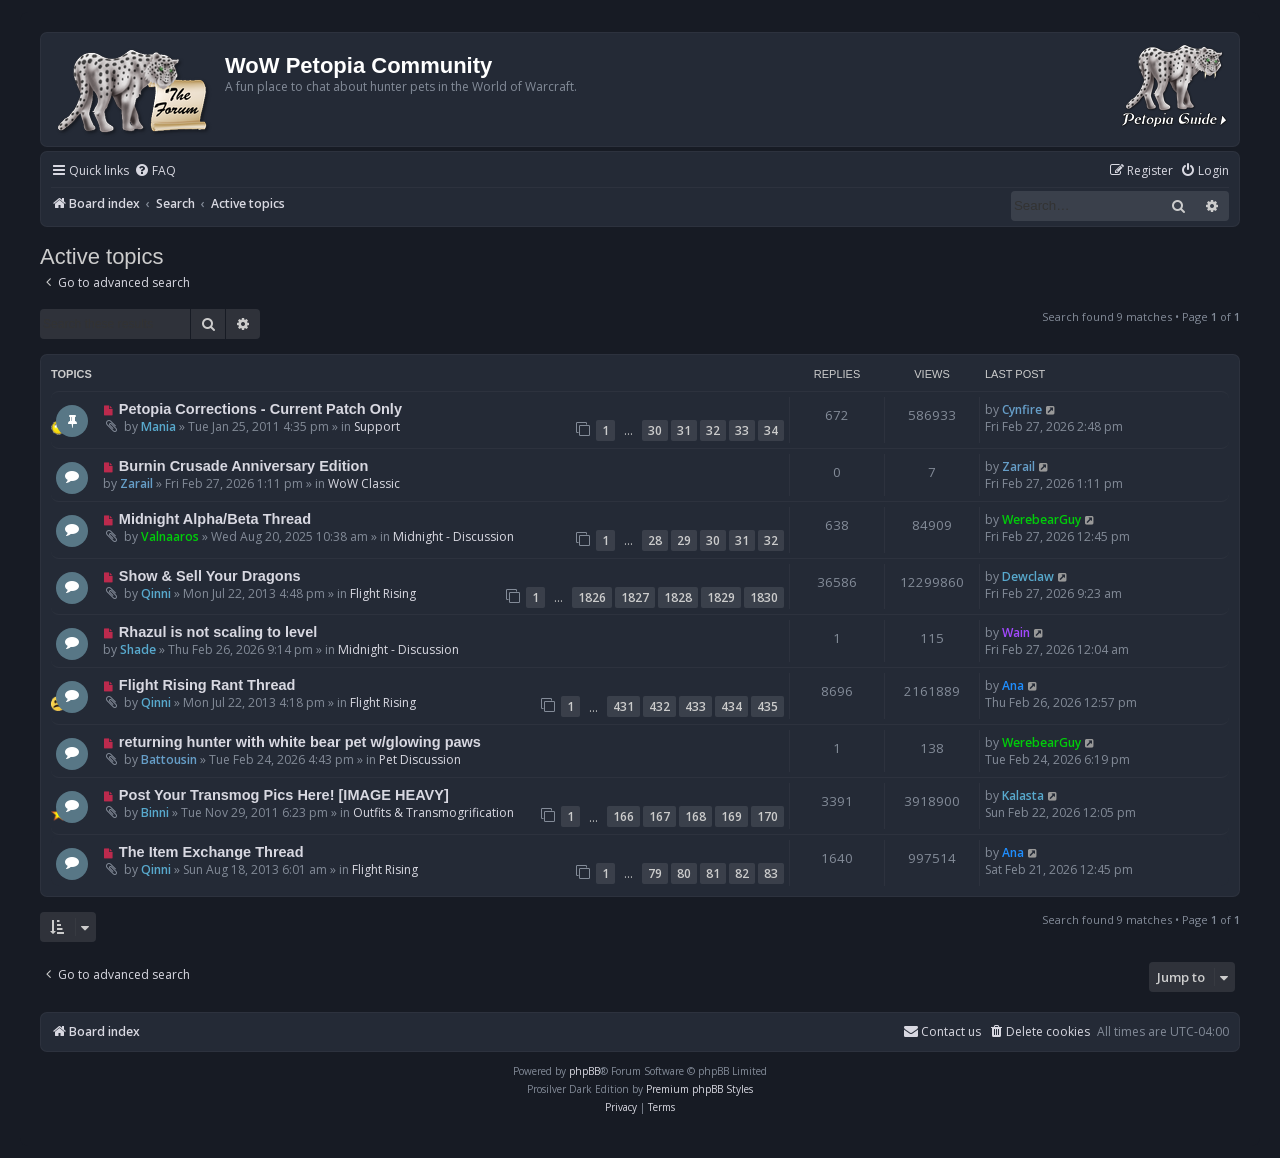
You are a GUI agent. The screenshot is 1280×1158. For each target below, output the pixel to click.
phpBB (584, 1071)
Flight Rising (383, 593)
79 (655, 873)
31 (684, 430)
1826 (592, 597)
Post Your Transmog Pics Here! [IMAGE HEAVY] (284, 795)
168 (695, 816)
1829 (721, 597)
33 (742, 430)
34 (771, 430)
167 (659, 816)
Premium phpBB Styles (699, 1089)
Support (377, 426)
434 (731, 706)
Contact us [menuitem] (942, 1031)
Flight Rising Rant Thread (207, 685)
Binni (155, 812)
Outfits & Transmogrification (433, 812)
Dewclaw (1028, 576)
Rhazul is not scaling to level (218, 632)
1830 (764, 597)
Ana (1013, 685)
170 (767, 816)
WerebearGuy (1041, 519)
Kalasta (1023, 795)
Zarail (136, 483)
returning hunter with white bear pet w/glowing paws (300, 742)
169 (731, 816)
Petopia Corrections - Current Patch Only (260, 409)
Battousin (169, 759)
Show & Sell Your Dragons (210, 576)
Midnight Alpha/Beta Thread (215, 519)
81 (713, 873)
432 (659, 706)
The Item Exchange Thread (211, 852)
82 (742, 873)
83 (771, 873)
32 (713, 430)
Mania (158, 426)
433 (695, 706)
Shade (138, 649)
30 (655, 430)
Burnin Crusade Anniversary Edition (244, 466)
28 (655, 540)
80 (684, 873)
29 (684, 540)
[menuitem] (155, 171)
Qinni (156, 593)
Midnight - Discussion (453, 536)
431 (623, 706)
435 (767, 706)
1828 (678, 597)
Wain (1016, 632)
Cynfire (1022, 409)
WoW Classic (364, 483)
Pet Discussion (420, 759)
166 (623, 816)
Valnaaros (170, 536)
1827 (635, 597)
